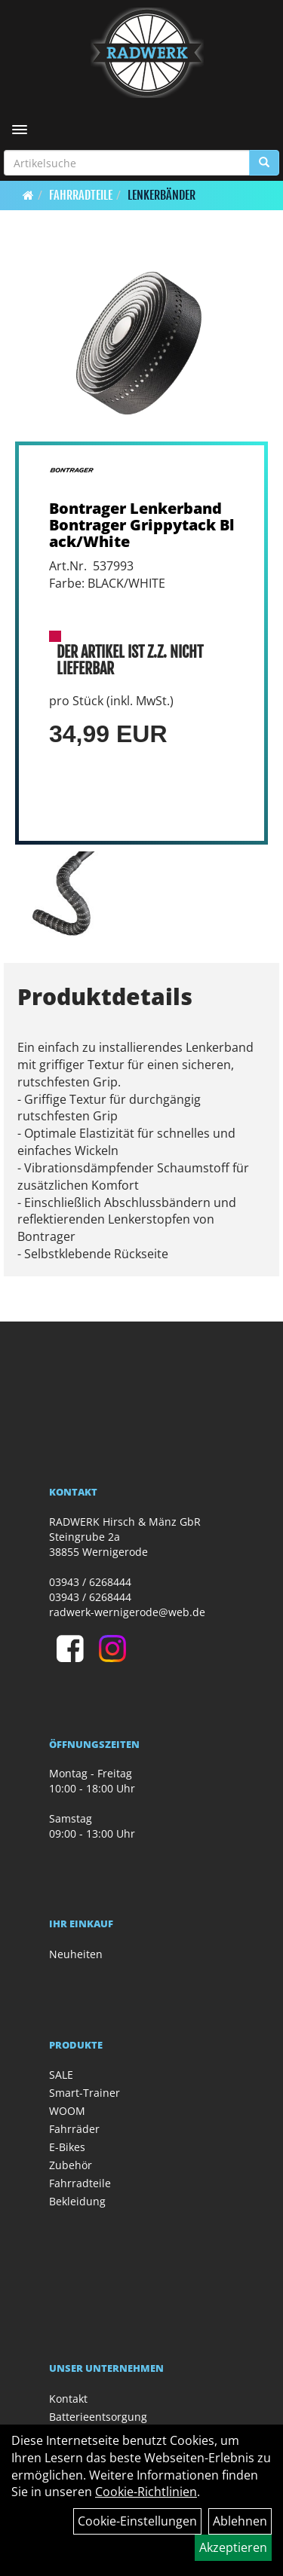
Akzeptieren (233, 2547)
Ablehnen (240, 2521)
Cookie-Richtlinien (146, 2491)
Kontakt (68, 2398)
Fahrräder (74, 2129)
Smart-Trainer (84, 2093)
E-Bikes (67, 2147)
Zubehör (70, 2165)
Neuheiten (76, 1954)
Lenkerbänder (161, 195)
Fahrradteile (80, 195)
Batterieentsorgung (98, 2416)
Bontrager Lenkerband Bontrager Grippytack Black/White (141, 525)
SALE (61, 2074)
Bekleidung (77, 2201)
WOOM (67, 2111)
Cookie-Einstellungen (137, 2521)
